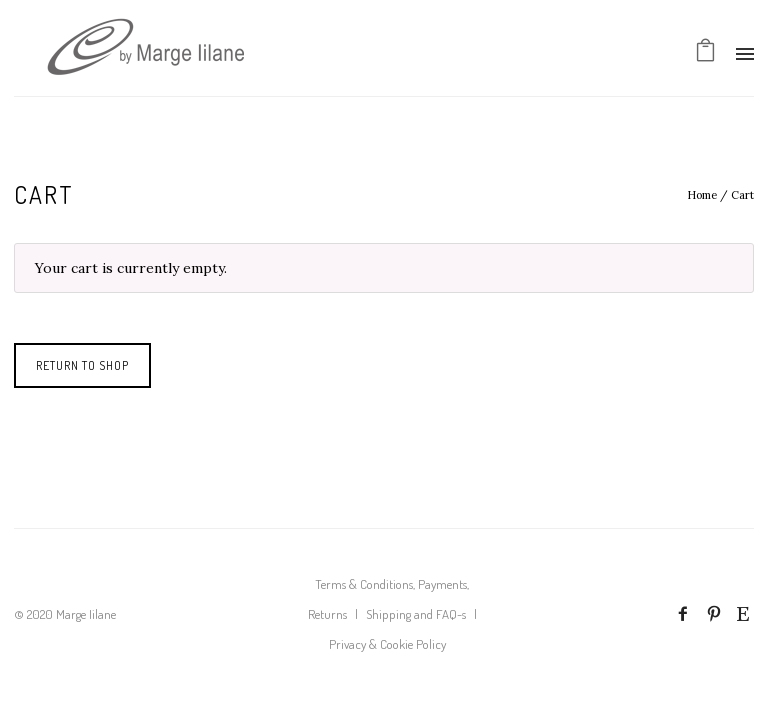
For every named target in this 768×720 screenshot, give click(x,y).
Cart (742, 195)
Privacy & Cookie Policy (387, 644)
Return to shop (82, 365)
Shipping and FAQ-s (416, 614)
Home (702, 195)
